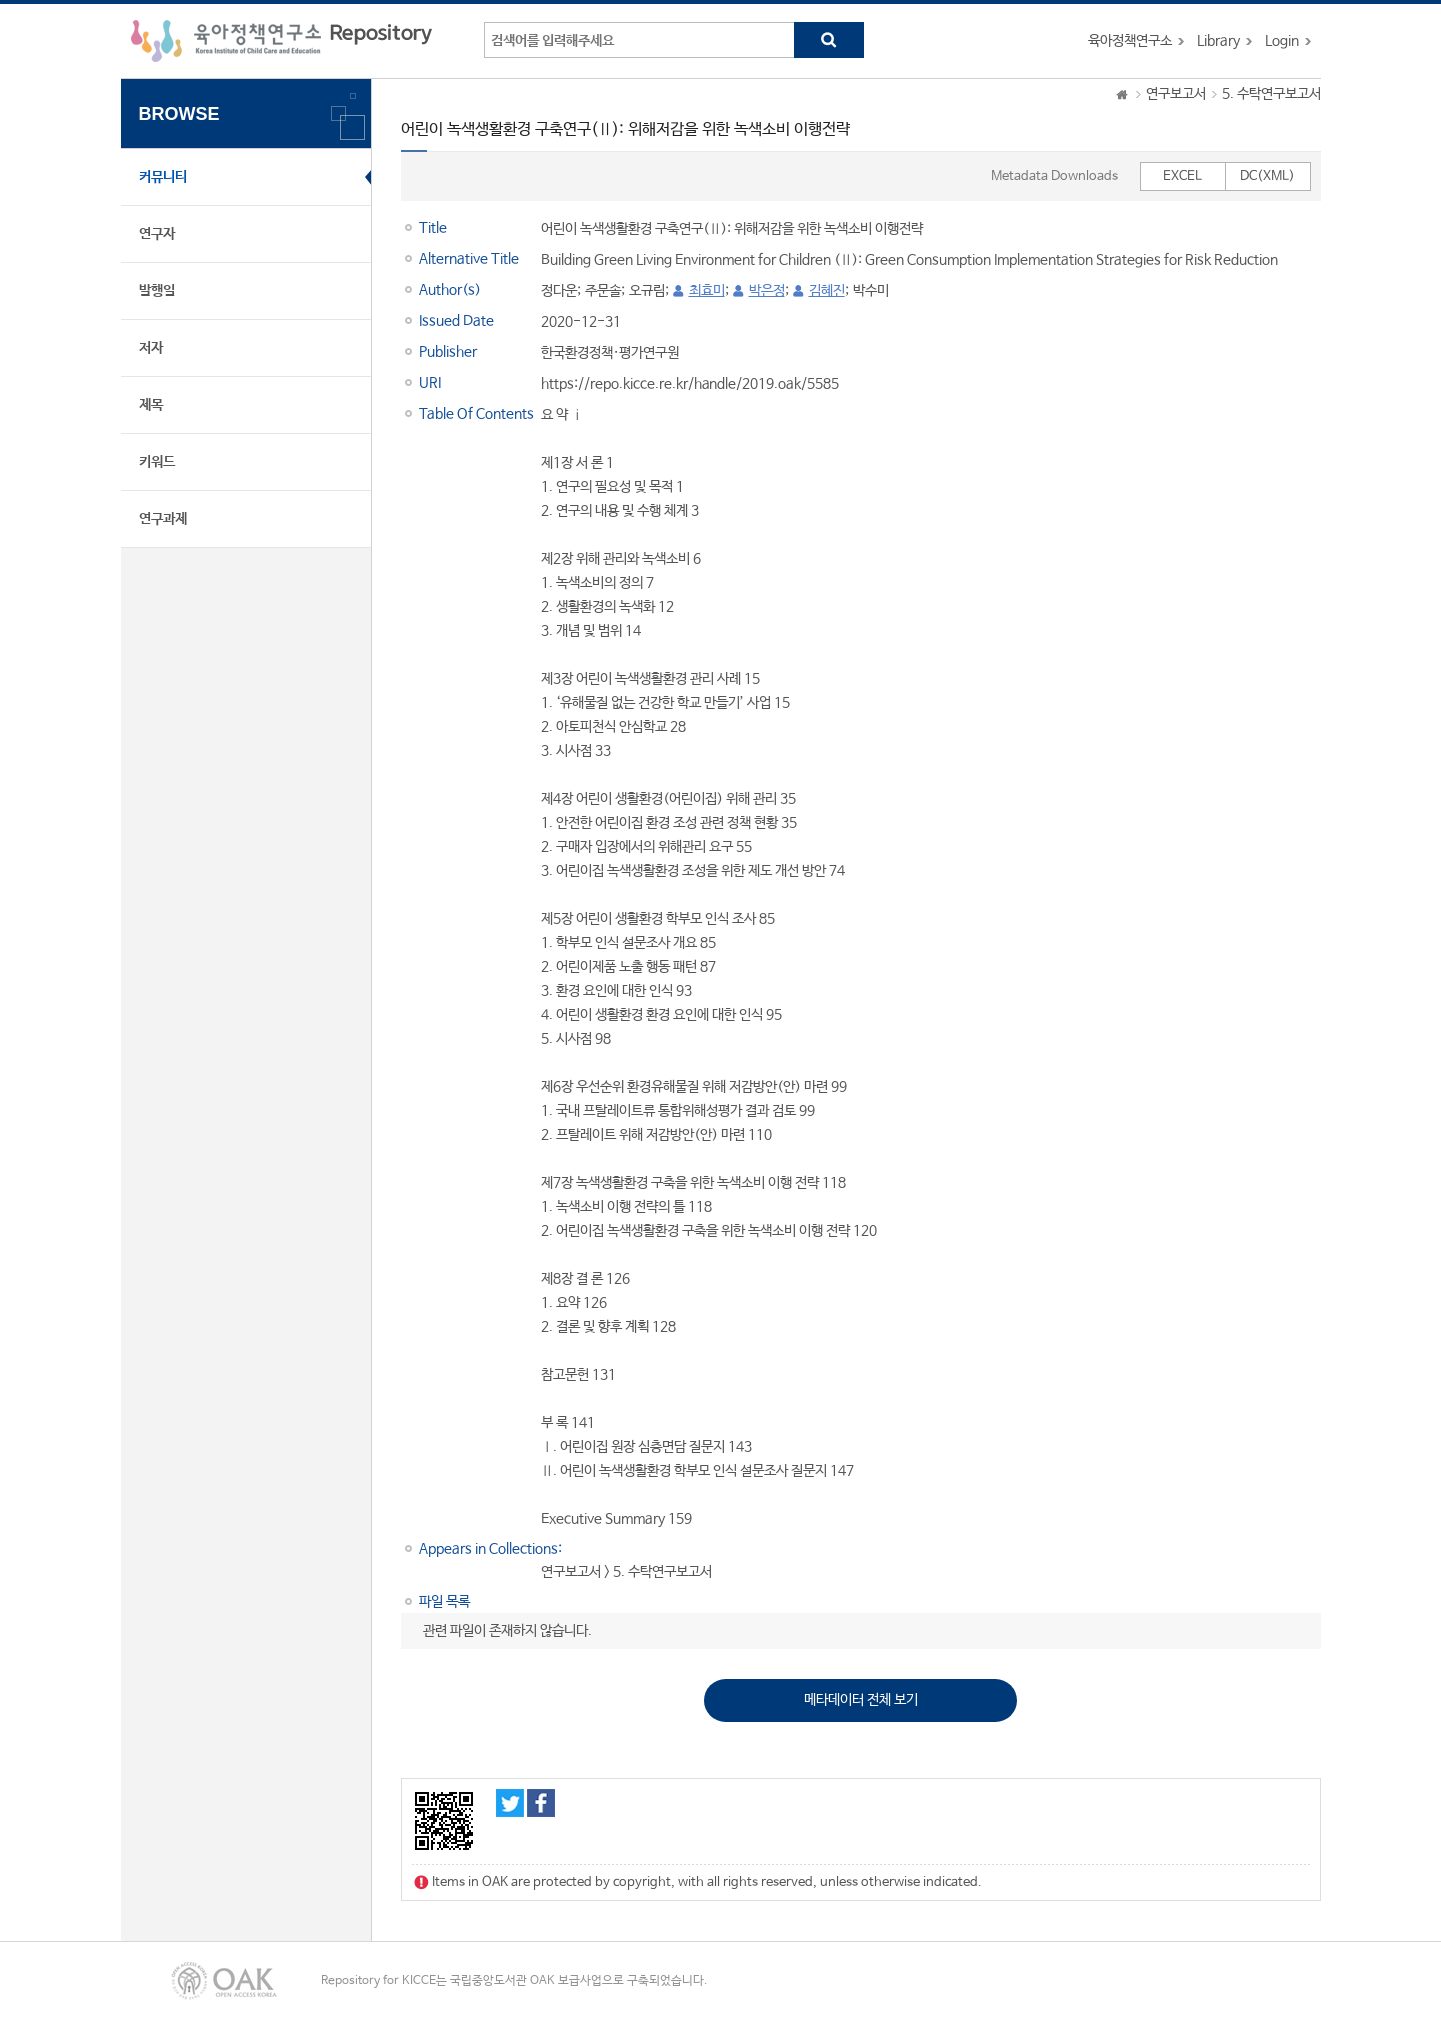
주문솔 (603, 291)
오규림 (647, 291)
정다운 (559, 291)
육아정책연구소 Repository (281, 41)
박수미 (871, 291)
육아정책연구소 (1130, 41)
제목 (151, 405)
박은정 (767, 291)
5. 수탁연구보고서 (1271, 94)
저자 (151, 348)
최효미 (707, 291)
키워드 (157, 462)
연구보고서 (1176, 94)
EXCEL (1182, 176)
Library (1218, 41)
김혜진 (827, 291)
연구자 (157, 234)
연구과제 (163, 519)
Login (1282, 41)
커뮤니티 (163, 177)
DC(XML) (1267, 176)
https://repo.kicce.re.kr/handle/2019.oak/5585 (690, 384)
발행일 (157, 291)
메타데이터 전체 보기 (861, 1700)
